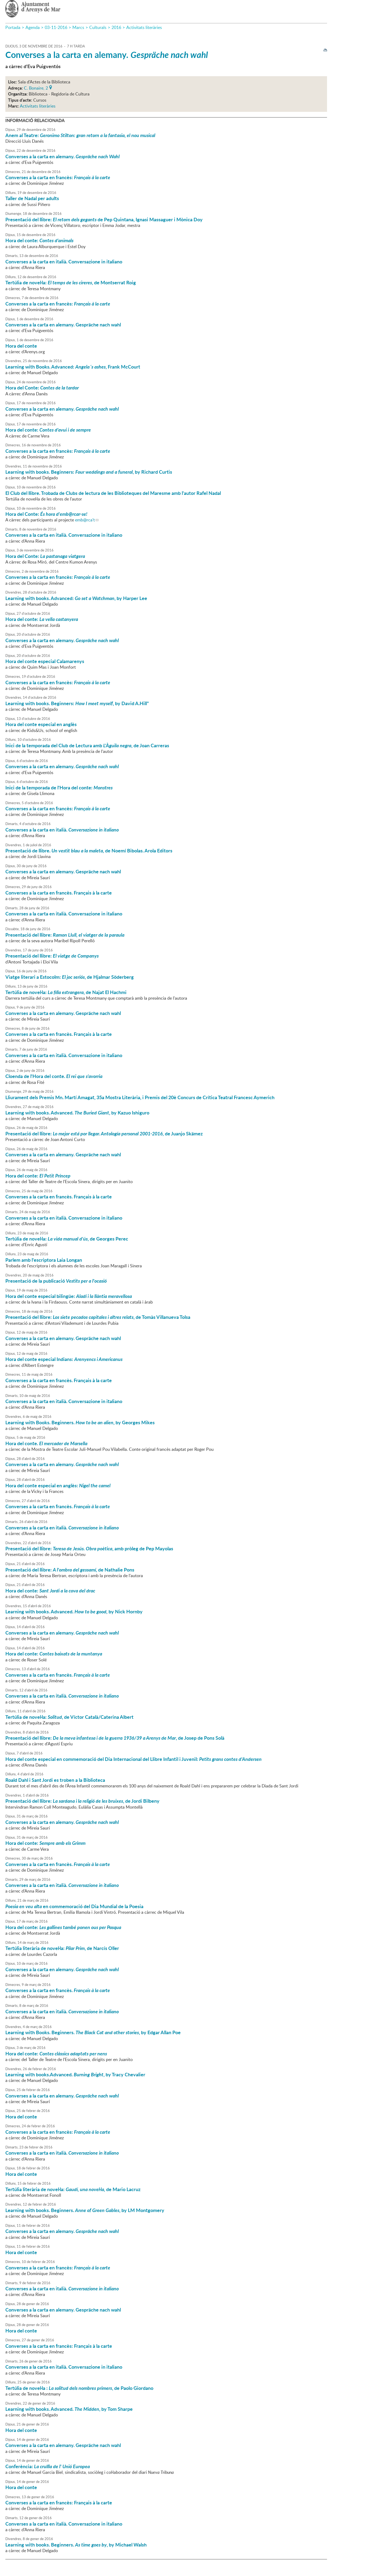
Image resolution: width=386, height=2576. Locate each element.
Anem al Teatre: (80, 135)
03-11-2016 (56, 27)
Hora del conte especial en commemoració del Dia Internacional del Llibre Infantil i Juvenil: (133, 1759)
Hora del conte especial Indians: (64, 1359)
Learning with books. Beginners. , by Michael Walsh (76, 2544)
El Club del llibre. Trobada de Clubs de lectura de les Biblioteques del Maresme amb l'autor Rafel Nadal (113, 493)
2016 (116, 27)
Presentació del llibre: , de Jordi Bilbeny (82, 1800)
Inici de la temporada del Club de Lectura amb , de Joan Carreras (87, 745)
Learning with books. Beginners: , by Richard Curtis (88, 471)
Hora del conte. (46, 1443)
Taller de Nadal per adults (32, 198)
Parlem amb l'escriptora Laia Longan (43, 1259)
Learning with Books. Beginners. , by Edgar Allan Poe (93, 2032)
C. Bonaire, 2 (36, 87)
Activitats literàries (144, 27)
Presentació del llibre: (64, 934)
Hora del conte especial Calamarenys (44, 661)
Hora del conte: (39, 240)
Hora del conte (21, 345)
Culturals (97, 27)
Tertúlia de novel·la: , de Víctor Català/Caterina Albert (69, 1716)
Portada (12, 27)
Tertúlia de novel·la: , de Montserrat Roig (70, 282)
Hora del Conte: (42, 387)
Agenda (32, 27)
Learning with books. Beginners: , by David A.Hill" (77, 703)
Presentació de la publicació (56, 1280)
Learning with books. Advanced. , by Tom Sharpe (69, 2408)
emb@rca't (85, 520)
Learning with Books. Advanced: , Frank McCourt (72, 366)
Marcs (78, 27)
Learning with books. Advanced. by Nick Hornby (74, 1611)
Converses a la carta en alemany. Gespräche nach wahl (63, 324)
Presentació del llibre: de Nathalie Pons (69, 1569)
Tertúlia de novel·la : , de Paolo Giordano (79, 2387)
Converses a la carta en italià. (62, 829)
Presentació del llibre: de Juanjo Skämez (104, 1133)
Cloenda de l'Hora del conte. (53, 1076)
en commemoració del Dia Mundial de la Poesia (74, 1906)
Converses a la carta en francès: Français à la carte (58, 2345)
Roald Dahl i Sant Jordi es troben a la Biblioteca (55, 1779)
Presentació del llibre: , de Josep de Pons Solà (114, 1737)
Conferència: (47, 2466)
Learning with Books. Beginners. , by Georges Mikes (80, 1422)
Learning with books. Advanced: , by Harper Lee (76, 598)
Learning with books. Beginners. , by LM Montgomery (84, 2210)
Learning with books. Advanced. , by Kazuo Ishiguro (77, 1112)
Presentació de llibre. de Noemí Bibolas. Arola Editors (88, 850)
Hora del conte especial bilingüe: (68, 1296)
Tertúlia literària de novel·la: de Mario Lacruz (72, 2189)
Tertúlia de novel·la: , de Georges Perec (66, 1238)
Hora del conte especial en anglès (41, 724)
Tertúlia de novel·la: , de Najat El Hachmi (66, 992)
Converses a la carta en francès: (57, 177)
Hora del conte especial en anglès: (57, 1485)
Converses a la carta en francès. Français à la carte (58, 892)
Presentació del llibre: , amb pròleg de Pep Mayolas (89, 1548)
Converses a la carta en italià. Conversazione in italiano (63, 261)
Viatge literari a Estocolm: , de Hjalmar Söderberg (69, 976)
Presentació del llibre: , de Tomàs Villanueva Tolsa (97, 1316)
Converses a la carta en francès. (57, 1506)
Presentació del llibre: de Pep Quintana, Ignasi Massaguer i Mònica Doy (104, 219)
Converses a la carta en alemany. (106, 55)
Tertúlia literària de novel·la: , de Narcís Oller (62, 1948)
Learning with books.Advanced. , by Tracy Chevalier (75, 2074)
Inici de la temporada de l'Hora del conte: (59, 787)
